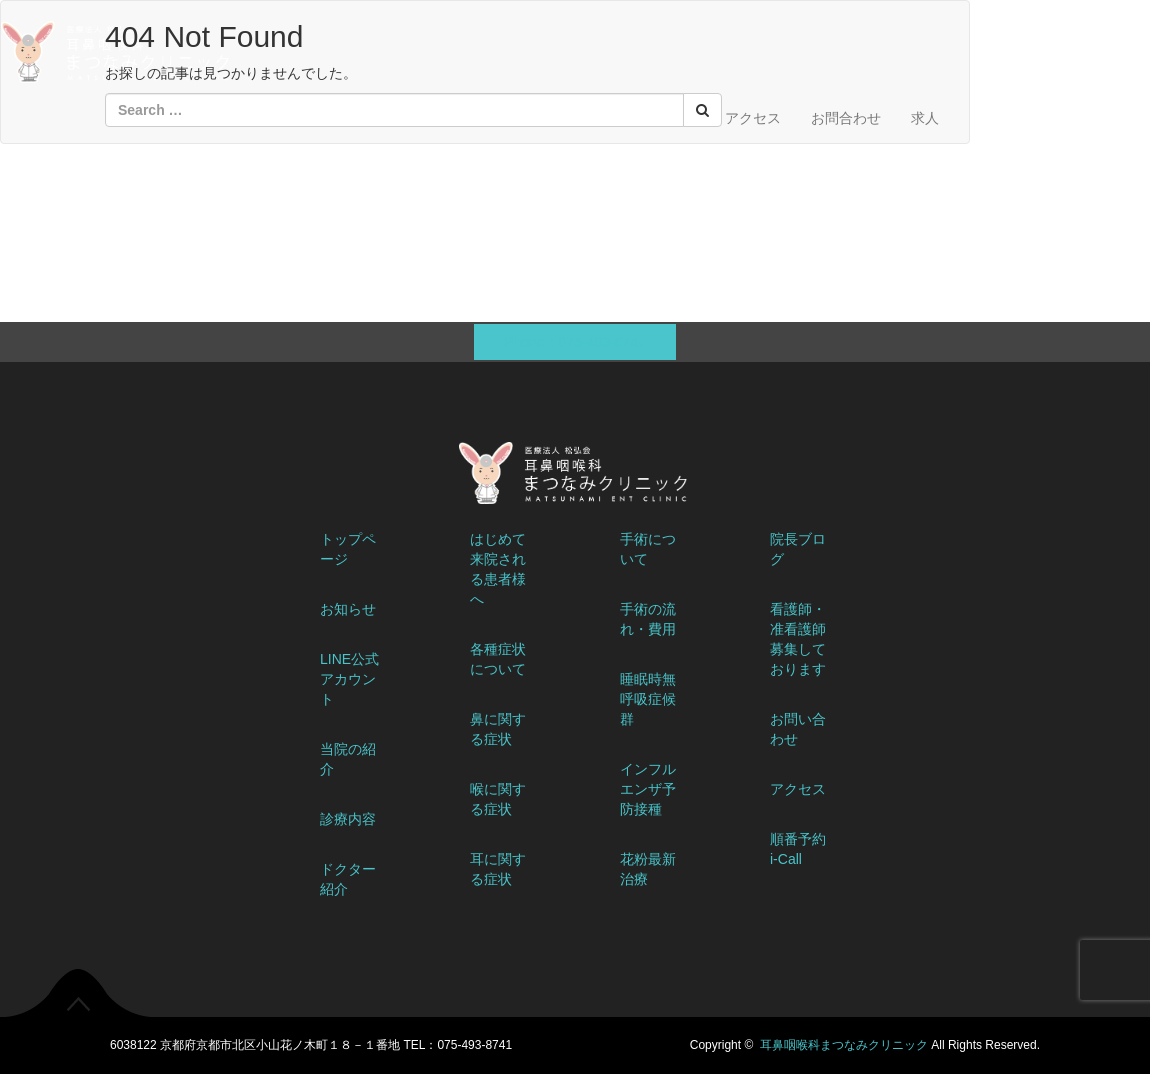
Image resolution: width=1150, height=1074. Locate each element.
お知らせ (348, 609)
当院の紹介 (348, 759)
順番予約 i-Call (798, 849)
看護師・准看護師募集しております (798, 639)
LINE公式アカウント (349, 679)
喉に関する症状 (498, 799)
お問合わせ (846, 118)
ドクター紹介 (348, 879)
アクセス (753, 118)
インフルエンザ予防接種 (648, 789)
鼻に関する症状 (498, 729)
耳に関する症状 (498, 869)
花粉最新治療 (648, 869)
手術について (648, 549)
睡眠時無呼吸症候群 (648, 699)
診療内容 (348, 819)
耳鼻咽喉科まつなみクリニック (844, 1045)
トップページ (348, 549)
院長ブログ (798, 549)
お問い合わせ (798, 729)
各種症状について (498, 659)
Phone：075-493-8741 (575, 342)
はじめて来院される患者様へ (498, 569)
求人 (925, 118)
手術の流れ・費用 (648, 619)
